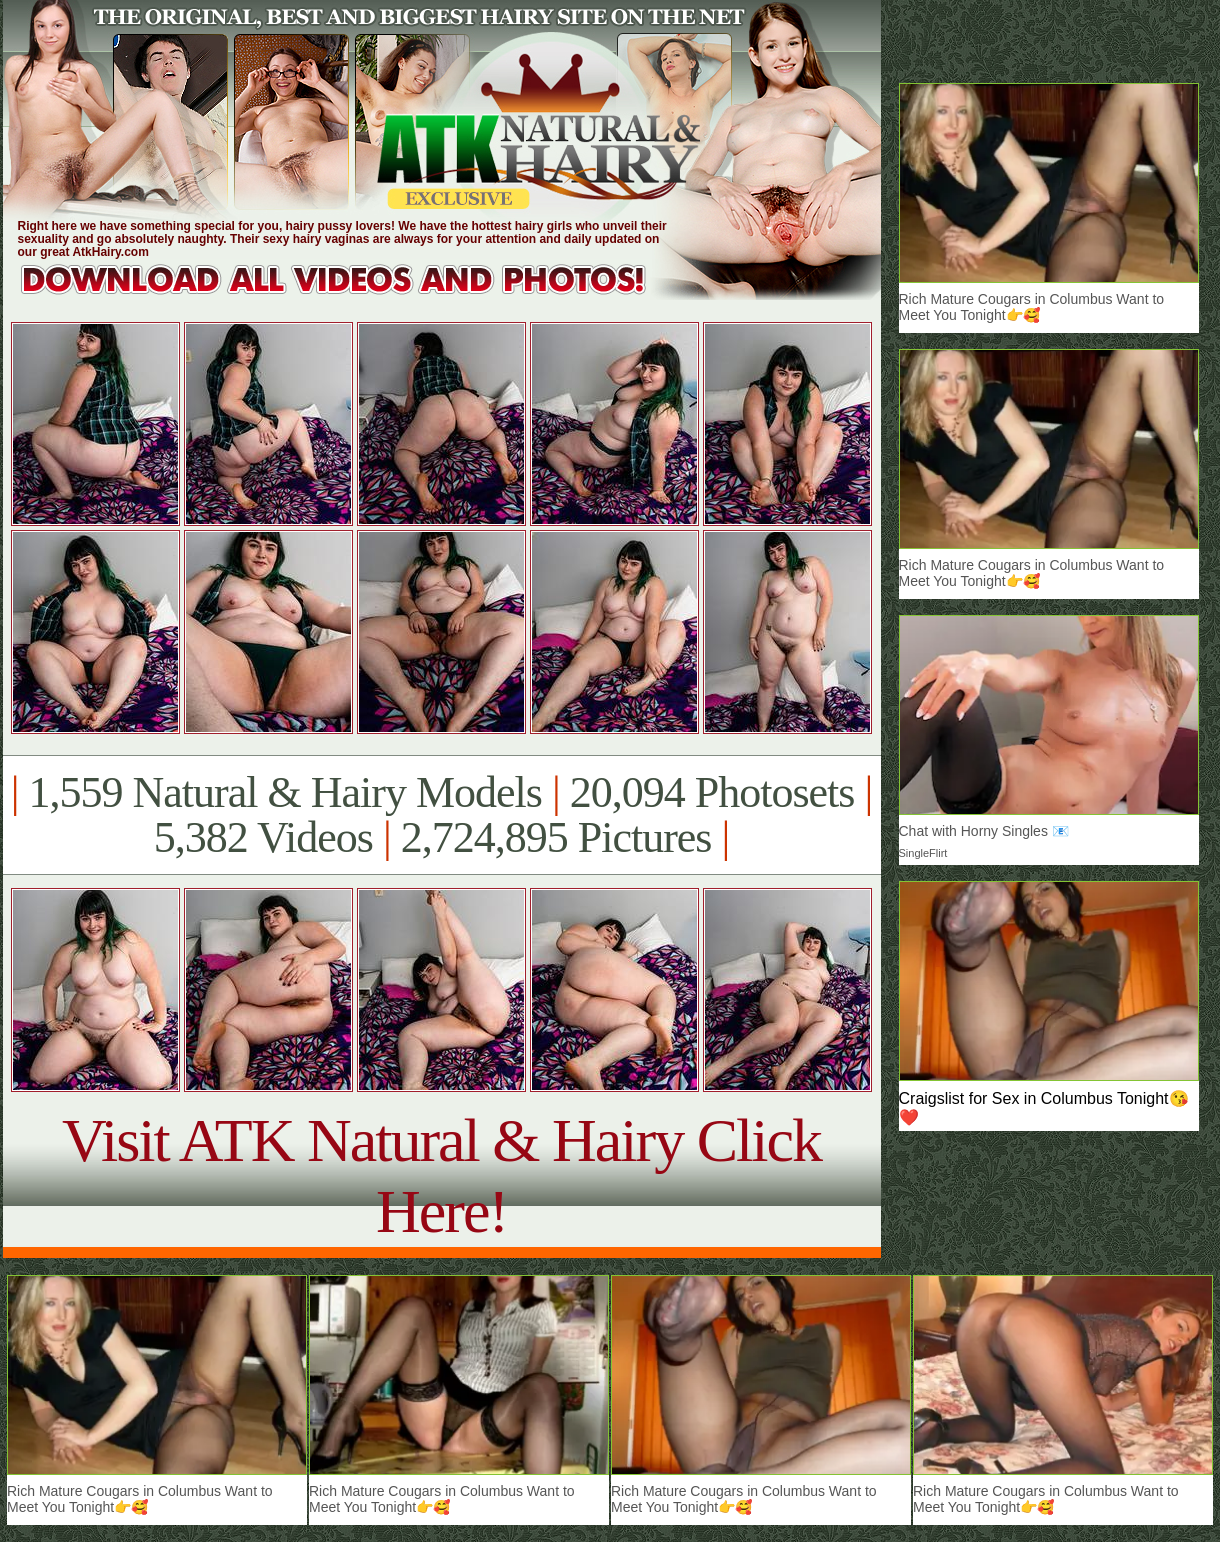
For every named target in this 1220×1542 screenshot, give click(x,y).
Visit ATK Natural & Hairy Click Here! (441, 1175)
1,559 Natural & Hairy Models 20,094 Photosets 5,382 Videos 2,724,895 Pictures (441, 815)
